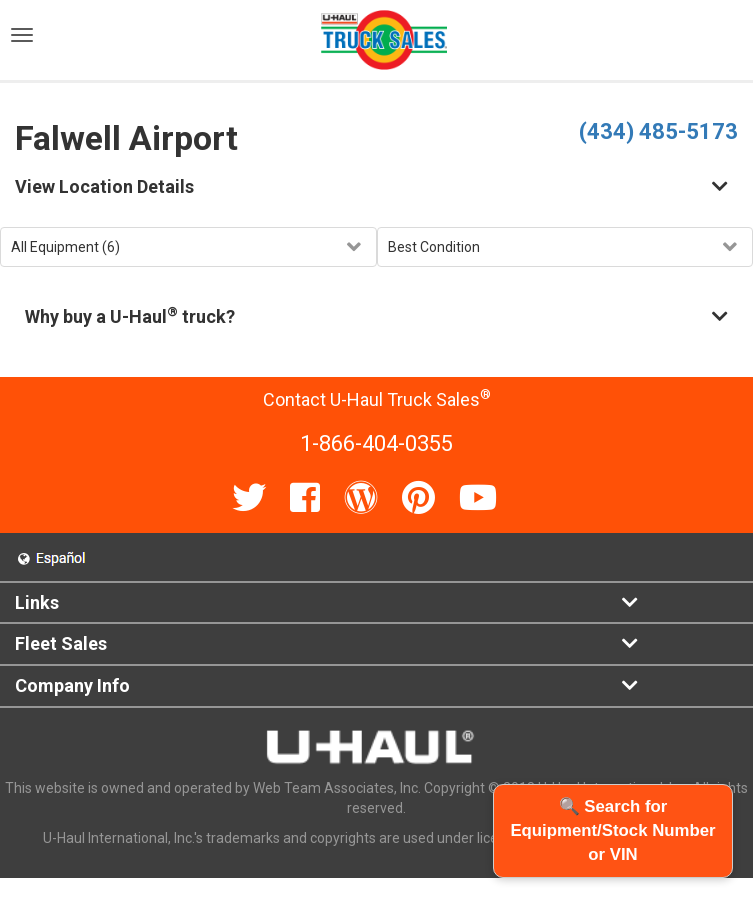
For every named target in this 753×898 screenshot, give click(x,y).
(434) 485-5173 (658, 131)
